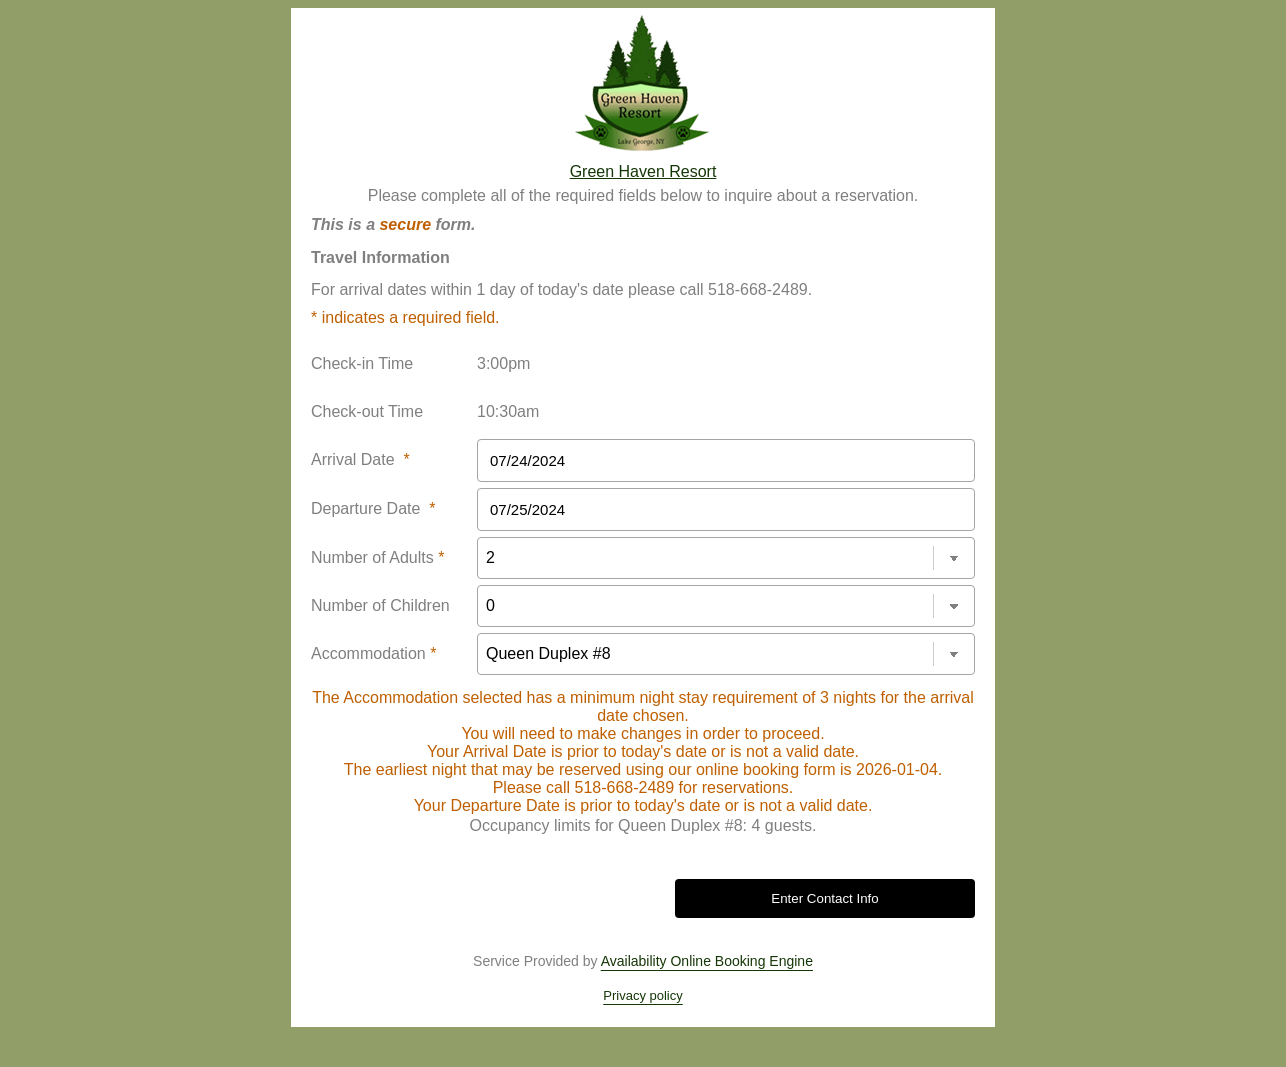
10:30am (508, 411)
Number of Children (380, 605)
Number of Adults (377, 557)
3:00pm (503, 363)
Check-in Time (362, 363)
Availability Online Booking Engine (707, 961)
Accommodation (373, 653)
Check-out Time (367, 411)
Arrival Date (360, 459)
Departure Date (373, 508)
